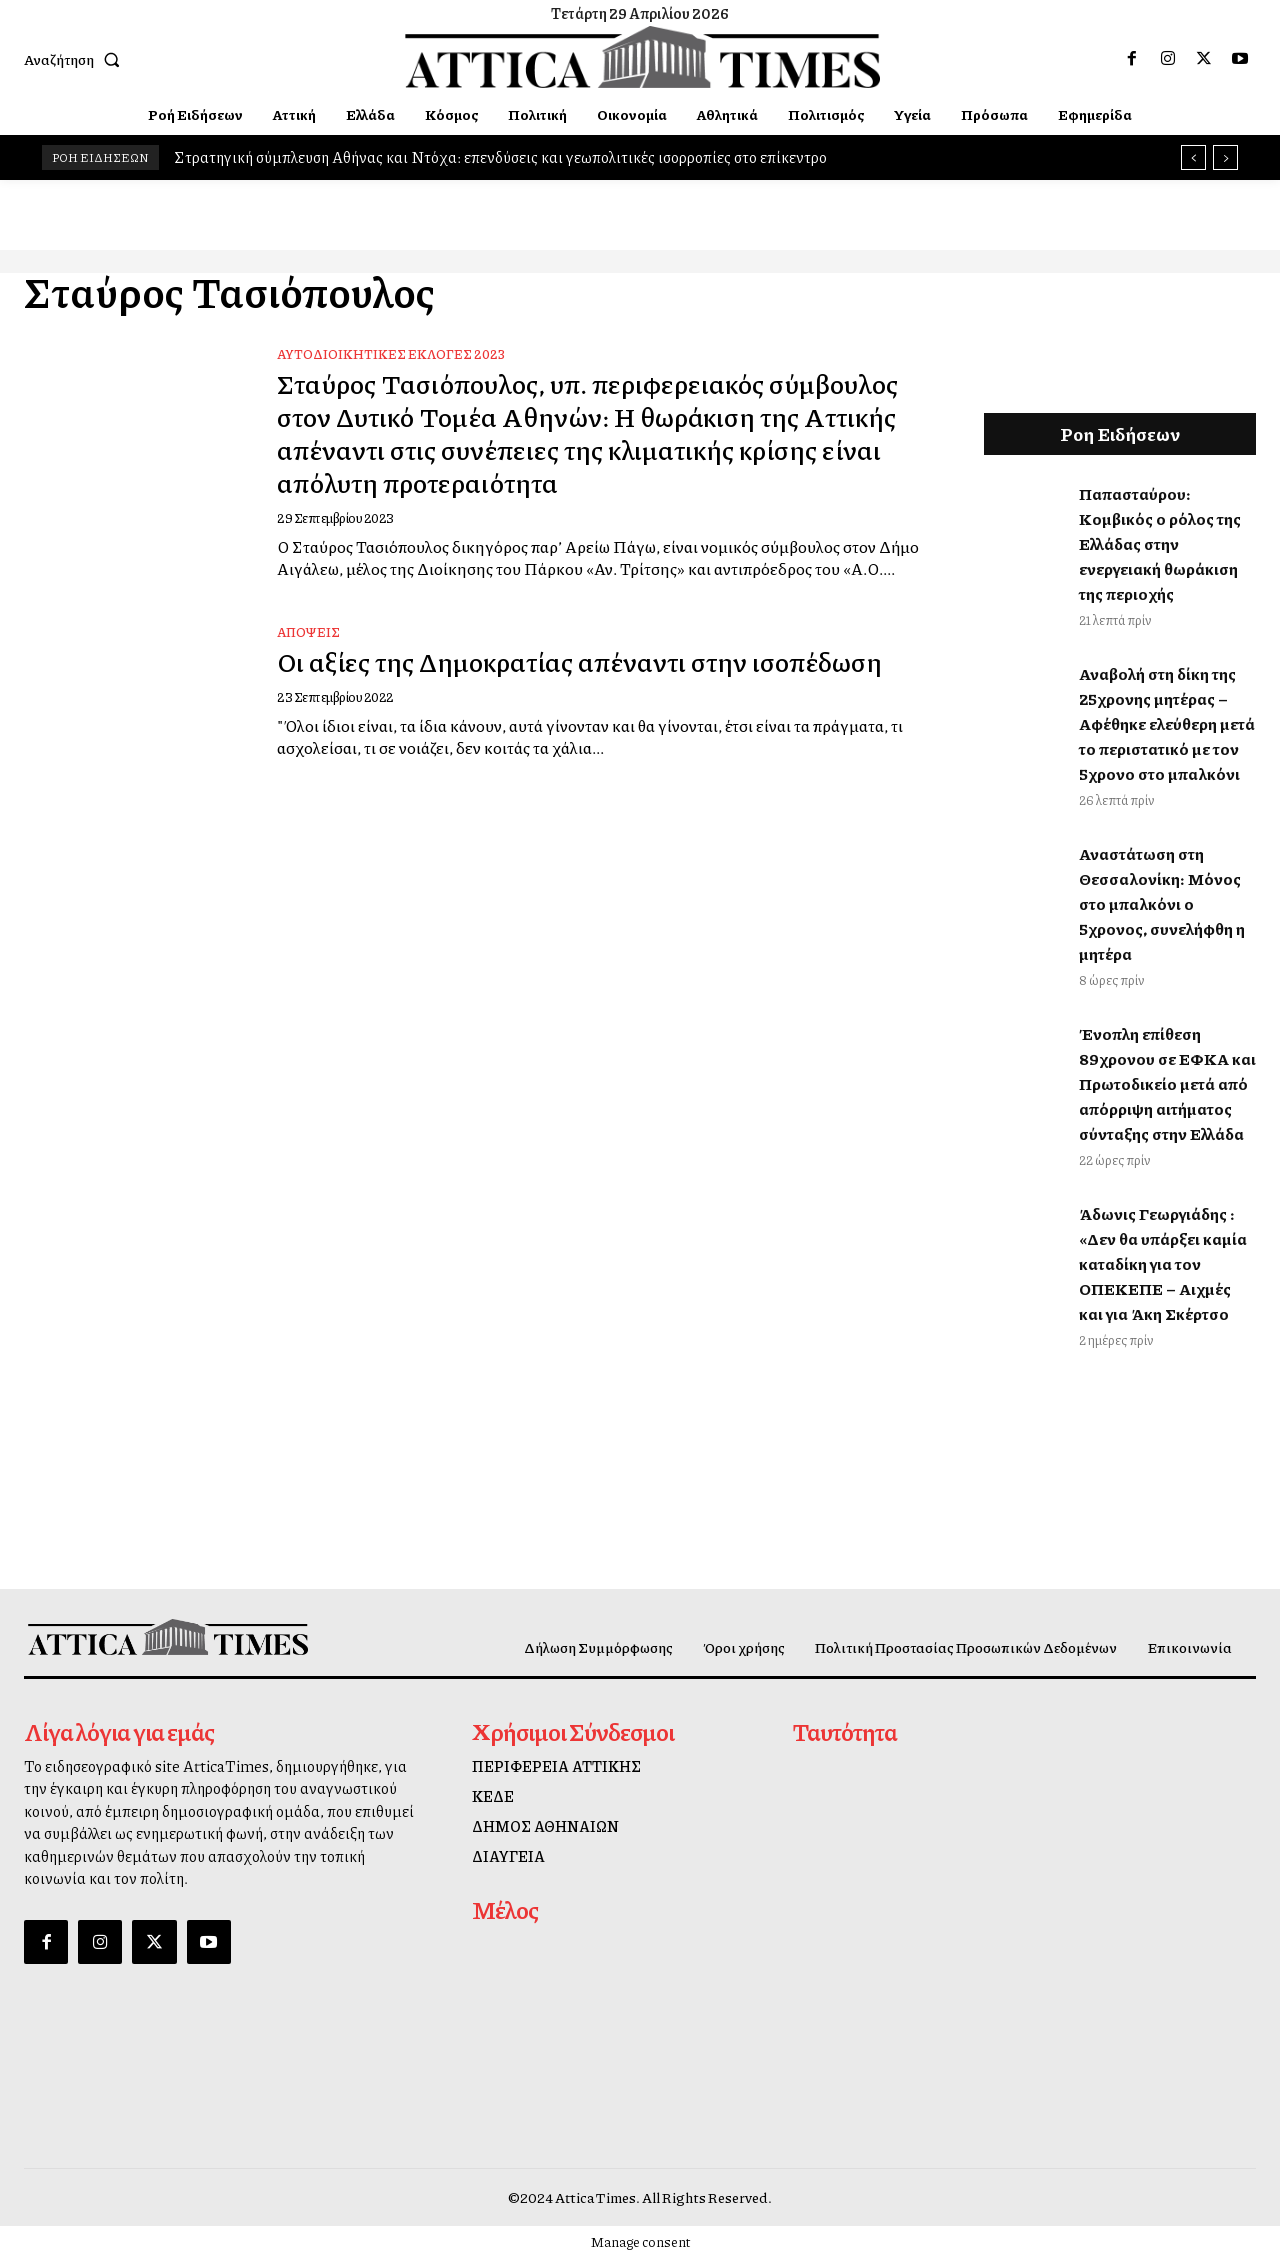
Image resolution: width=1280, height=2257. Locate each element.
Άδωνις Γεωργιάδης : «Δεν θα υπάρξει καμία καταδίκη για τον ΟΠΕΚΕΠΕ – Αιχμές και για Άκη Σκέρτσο (1163, 1263)
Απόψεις (308, 655)
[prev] (1193, 157)
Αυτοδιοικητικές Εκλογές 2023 (391, 354)
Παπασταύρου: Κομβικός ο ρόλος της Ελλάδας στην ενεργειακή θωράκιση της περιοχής (1160, 543)
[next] (1225, 157)
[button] (76, 59)
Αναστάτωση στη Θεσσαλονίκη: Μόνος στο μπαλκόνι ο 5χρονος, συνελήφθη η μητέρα (1162, 903)
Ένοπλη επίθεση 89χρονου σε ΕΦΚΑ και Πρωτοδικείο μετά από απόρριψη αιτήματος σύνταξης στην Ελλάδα (1167, 1083)
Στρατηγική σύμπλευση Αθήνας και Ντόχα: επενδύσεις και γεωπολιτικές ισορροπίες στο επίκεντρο (500, 157)
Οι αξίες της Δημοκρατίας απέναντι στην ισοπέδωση (538, 699)
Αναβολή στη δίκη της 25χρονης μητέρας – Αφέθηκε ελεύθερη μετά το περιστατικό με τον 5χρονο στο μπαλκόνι (1167, 723)
